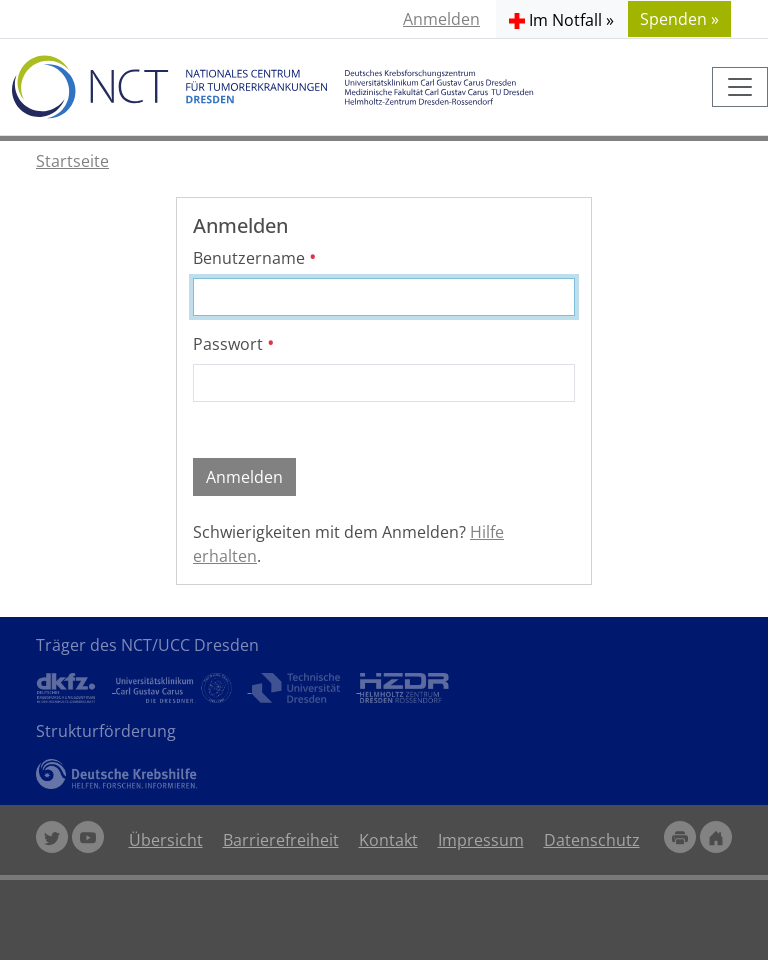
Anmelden (441, 19)
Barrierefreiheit (281, 840)
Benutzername (255, 258)
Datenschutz (592, 840)
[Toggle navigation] (740, 87)
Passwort (234, 344)
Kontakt (388, 840)
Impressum (481, 840)
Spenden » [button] (679, 19)
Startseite (72, 161)
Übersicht (166, 840)
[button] (561, 19)
